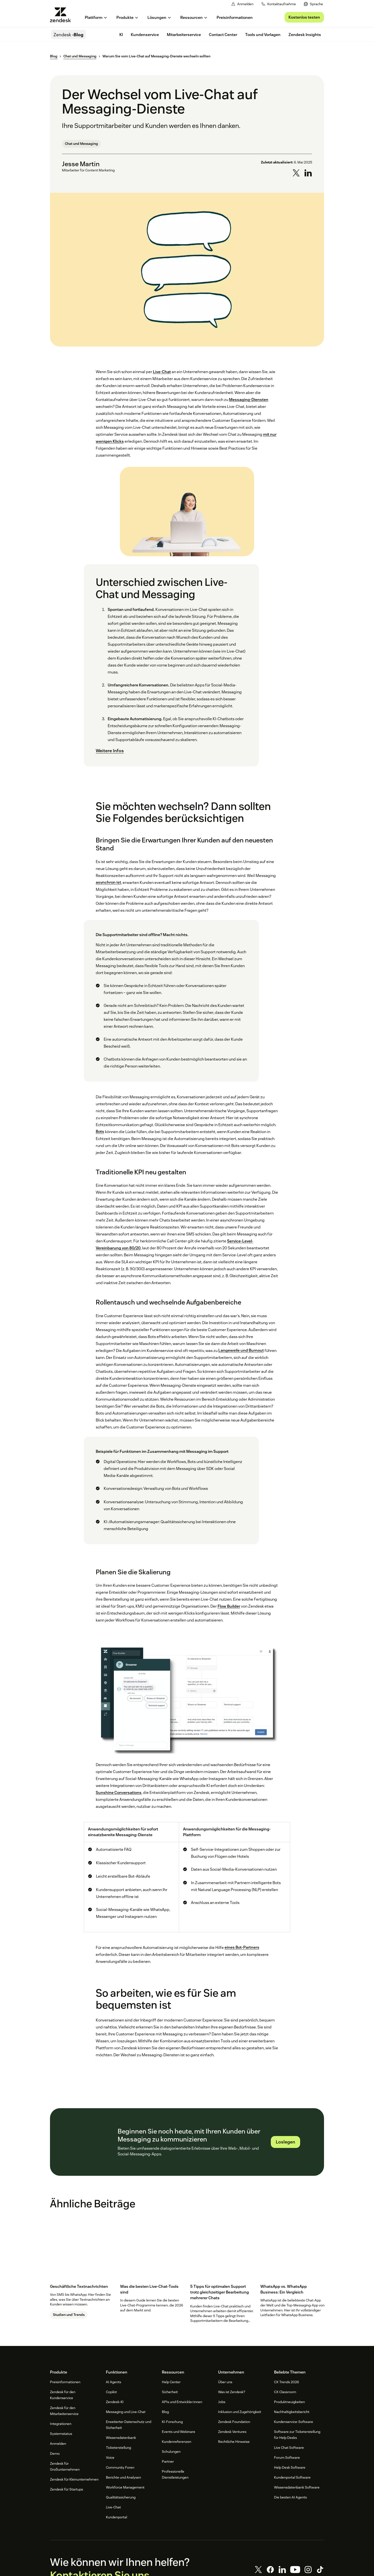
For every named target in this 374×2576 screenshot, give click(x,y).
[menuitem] (313, 4)
